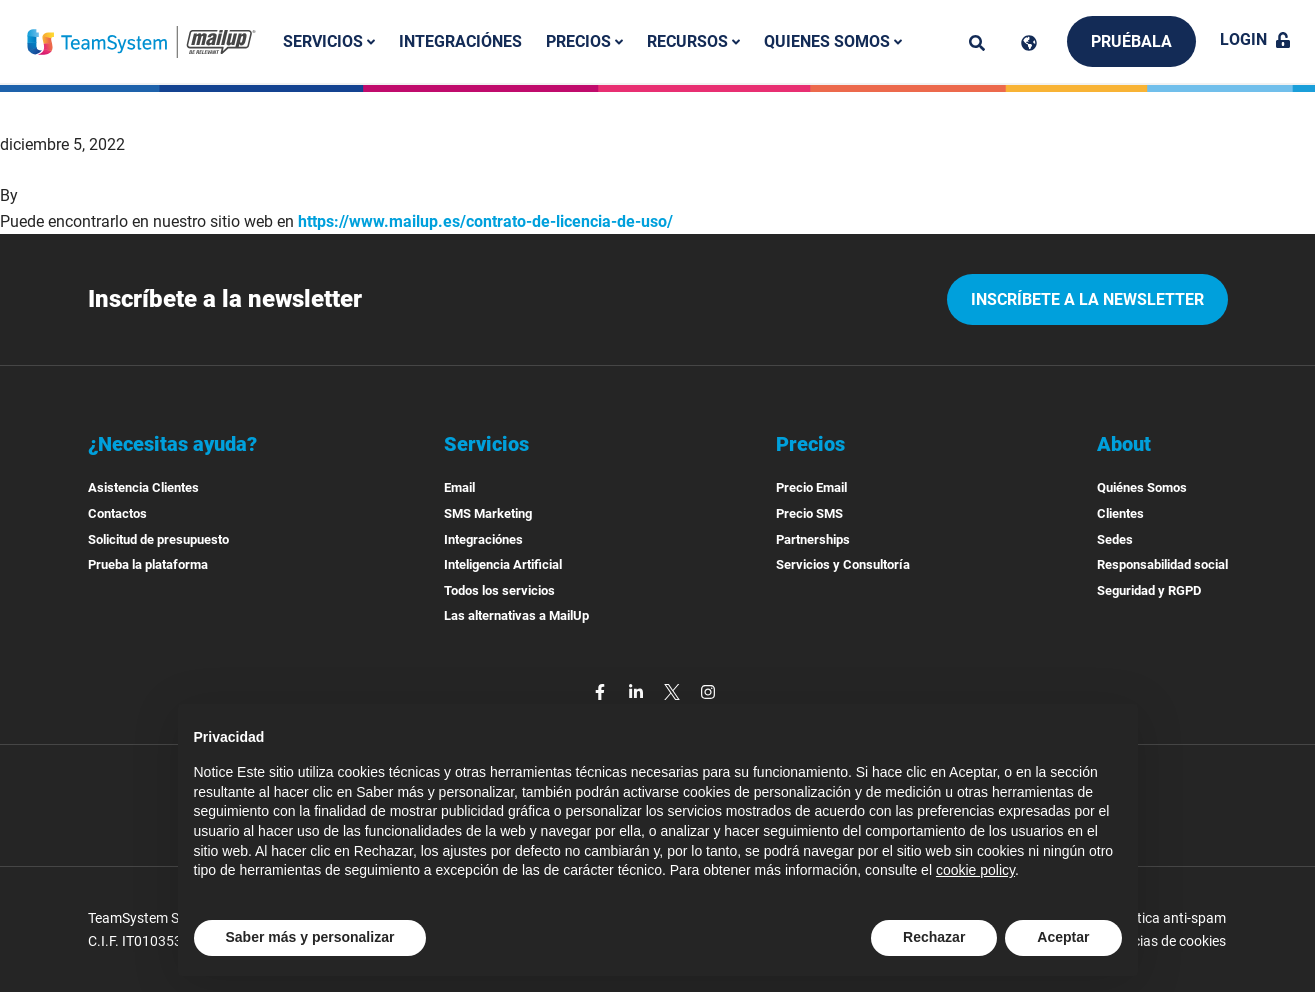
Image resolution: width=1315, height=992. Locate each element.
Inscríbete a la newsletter (1087, 299)
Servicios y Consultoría (843, 564)
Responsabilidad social (1162, 564)
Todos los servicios (499, 590)
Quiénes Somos (1142, 487)
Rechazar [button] (934, 937)
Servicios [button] (329, 41)
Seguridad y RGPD (1149, 590)
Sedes (1115, 539)
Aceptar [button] (1063, 937)
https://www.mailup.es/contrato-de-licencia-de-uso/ (485, 221)
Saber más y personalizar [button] (310, 937)
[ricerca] (977, 43)
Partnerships (813, 539)
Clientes (1120, 513)
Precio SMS (809, 513)
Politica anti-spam (1170, 918)
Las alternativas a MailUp (516, 615)
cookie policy (975, 870)
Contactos (117, 513)
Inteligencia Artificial (503, 564)
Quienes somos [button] (833, 41)
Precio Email (811, 487)
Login (1255, 39)
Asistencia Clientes (143, 487)
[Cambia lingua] (1029, 43)
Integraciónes (460, 41)
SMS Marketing (488, 513)
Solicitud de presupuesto (158, 539)
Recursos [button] (693, 41)
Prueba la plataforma (148, 564)
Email (459, 487)
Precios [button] (584, 41)
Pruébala (1131, 41)
